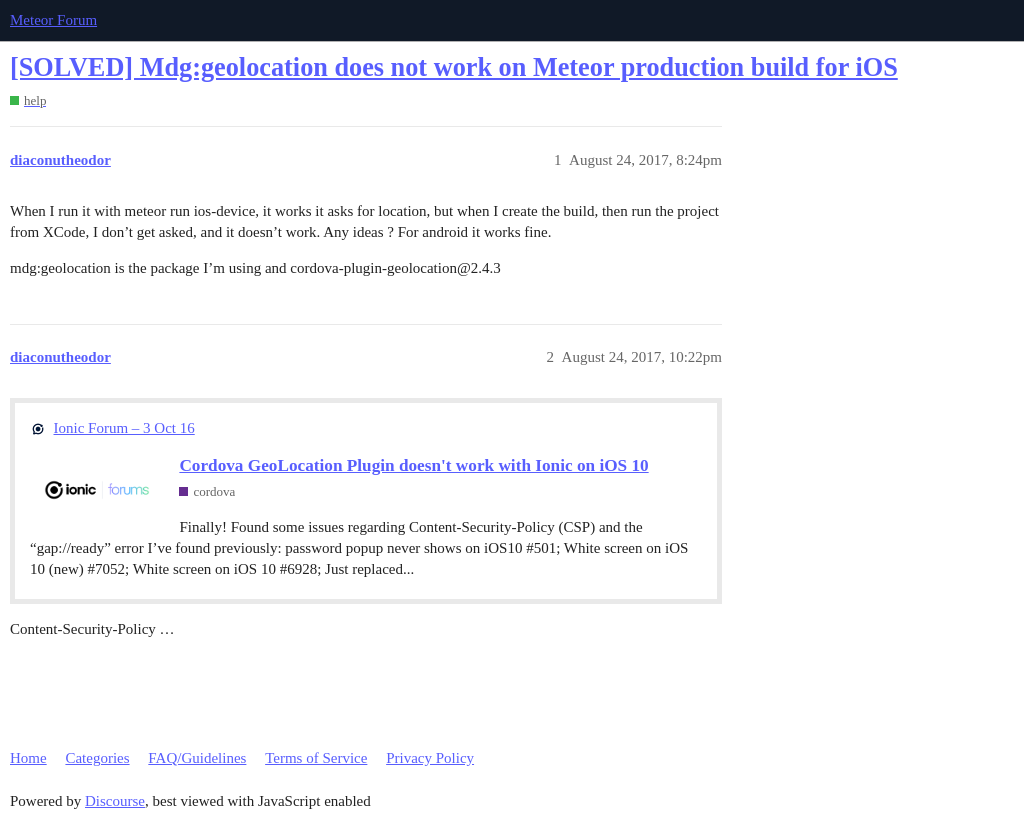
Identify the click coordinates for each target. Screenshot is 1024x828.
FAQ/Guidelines (197, 758)
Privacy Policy (430, 758)
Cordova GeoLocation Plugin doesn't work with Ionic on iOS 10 (413, 465)
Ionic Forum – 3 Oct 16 (124, 428)
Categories (97, 758)
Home (28, 758)
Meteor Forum (53, 20)
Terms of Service (316, 758)
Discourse (115, 801)
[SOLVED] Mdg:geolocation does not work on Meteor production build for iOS (454, 67)
